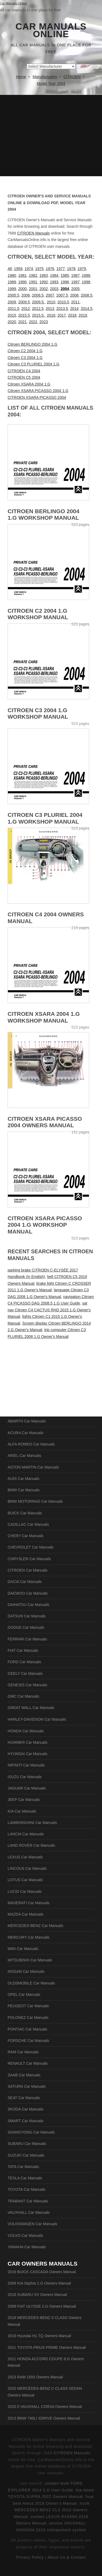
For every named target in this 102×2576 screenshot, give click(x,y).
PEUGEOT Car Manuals (28, 2006)
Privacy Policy (30, 2557)
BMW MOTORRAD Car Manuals (35, 1501)
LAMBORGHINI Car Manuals (32, 1822)
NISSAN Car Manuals (26, 1971)
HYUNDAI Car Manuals (27, 1754)
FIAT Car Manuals (23, 1650)
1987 (75, 275)
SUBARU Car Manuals (27, 2143)
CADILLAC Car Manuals (28, 1524)
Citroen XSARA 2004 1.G (29, 384)
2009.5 (24, 302)
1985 (65, 275)
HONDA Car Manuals (26, 1731)
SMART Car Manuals (26, 2121)
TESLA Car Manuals (25, 2178)
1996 (65, 282)
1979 (82, 268)
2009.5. (38, 302)
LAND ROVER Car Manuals (31, 1845)
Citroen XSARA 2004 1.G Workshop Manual (44, 1017)
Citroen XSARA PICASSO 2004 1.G (38, 390)
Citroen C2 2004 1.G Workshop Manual (38, 614)
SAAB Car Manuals (24, 2075)
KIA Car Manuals (22, 1811)
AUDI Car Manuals (23, 1478)
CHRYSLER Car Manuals (29, 1559)
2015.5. (38, 315)
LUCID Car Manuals (25, 1891)
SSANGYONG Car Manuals (31, 2132)
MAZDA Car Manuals (25, 1914)
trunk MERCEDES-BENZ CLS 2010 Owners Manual (51, 2510)
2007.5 (62, 295)
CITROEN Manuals (33, 233)
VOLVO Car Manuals (25, 2235)
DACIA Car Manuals (25, 1581)
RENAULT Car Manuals (28, 2063)
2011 (75, 302)
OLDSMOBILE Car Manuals (31, 1983)
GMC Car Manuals (23, 1696)
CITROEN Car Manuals (27, 1570)
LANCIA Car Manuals (26, 1834)
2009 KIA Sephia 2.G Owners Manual (39, 2283)
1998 (86, 282)
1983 (43, 275)
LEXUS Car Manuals (25, 1857)
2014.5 (86, 308)
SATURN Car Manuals (27, 2086)
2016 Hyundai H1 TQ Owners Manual (39, 2336)
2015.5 (24, 315)
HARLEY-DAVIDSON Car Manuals (37, 1719)
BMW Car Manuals (23, 1490)
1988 (86, 275)
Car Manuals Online (51, 30)
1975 (39, 268)
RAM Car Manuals (23, 2052)
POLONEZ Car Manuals (28, 2017)
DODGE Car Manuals (26, 1627)
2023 (43, 322)
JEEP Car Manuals (24, 1799)
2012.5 (38, 308)
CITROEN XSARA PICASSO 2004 (37, 397)
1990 (22, 282)
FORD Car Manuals (24, 1662)
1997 (75, 282)
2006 (25, 295)
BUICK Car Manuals (25, 1513)
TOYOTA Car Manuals (26, 2189)
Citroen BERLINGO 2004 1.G (32, 344)
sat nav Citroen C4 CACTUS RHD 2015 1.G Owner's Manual (49, 1310)
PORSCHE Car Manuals (28, 2040)
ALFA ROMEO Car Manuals (31, 1444)
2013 (50, 308)
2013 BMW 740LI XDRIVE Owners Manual (44, 2418)
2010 (51, 302)
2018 (72, 315)
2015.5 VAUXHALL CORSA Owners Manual (45, 2406)
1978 (71, 268)
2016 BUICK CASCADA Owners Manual (42, 2272)
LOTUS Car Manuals (25, 1880)
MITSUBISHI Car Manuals (30, 1960)
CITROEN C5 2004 (24, 377)
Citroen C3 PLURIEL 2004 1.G (33, 364)
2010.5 (63, 302)
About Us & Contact (66, 2557)
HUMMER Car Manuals (27, 1742)
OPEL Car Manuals (24, 1994)
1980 (12, 275)
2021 (22, 322)
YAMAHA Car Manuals (27, 2247)
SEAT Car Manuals (24, 2098)
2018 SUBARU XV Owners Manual (37, 2294)
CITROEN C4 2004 (24, 371)
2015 (12, 315)
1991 (33, 282)
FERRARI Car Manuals (27, 1639)
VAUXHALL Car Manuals (29, 2212)
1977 (60, 268)
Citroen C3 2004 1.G (25, 357)
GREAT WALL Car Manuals (31, 1707)
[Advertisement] (51, 136)
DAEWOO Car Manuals (28, 1593)
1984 (54, 275)
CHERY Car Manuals (26, 1536)
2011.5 (13, 308)
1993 (54, 282)
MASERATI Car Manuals (29, 1903)
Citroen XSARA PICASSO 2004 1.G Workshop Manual (45, 1225)
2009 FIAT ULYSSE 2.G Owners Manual (42, 2306)
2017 (61, 315)
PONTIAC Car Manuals (27, 2029)
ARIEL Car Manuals (24, 1455)
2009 (12, 302)
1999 (12, 289)
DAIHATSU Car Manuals (28, 1604)
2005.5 (13, 295)
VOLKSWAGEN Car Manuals (32, 2224)
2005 (75, 289)
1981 (22, 275)
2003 (54, 289)
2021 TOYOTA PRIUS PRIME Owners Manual (47, 2347)
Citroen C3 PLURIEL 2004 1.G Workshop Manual (45, 818)
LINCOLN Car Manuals (27, 1868)
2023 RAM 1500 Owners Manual (35, 2377)
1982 (33, 275)
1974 (28, 268)
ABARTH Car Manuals (27, 1421)
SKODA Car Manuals (26, 2109)
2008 (74, 295)
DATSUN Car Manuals (27, 1616)
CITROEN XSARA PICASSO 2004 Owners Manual (45, 1122)
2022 (33, 322)
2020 (12, 322)
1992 (43, 282)
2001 (33, 289)
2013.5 (62, 308)
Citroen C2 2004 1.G (25, 351)
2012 (25, 308)
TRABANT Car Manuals (28, 2201)
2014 (74, 308)
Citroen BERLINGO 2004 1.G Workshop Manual (43, 514)
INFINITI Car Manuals (26, 1765)
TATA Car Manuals (23, 2166)
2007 (50, 295)
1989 (12, 282)
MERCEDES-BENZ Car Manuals (35, 1925)
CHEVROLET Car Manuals (31, 1547)
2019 (83, 315)
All (10, 268)
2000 (22, 289)
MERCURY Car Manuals (29, 1937)
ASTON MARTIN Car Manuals (33, 1467)
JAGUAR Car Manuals (27, 1788)
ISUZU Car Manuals (25, 1777)
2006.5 (38, 295)
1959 (18, 268)
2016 (51, 315)
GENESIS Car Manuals (27, 1685)
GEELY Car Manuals (25, 1673)
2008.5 (86, 295)
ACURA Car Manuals (26, 1433)
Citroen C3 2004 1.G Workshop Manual (38, 713)
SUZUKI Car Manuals (26, 2155)
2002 (43, 289)
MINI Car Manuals (23, 1949)
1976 (50, 268)
